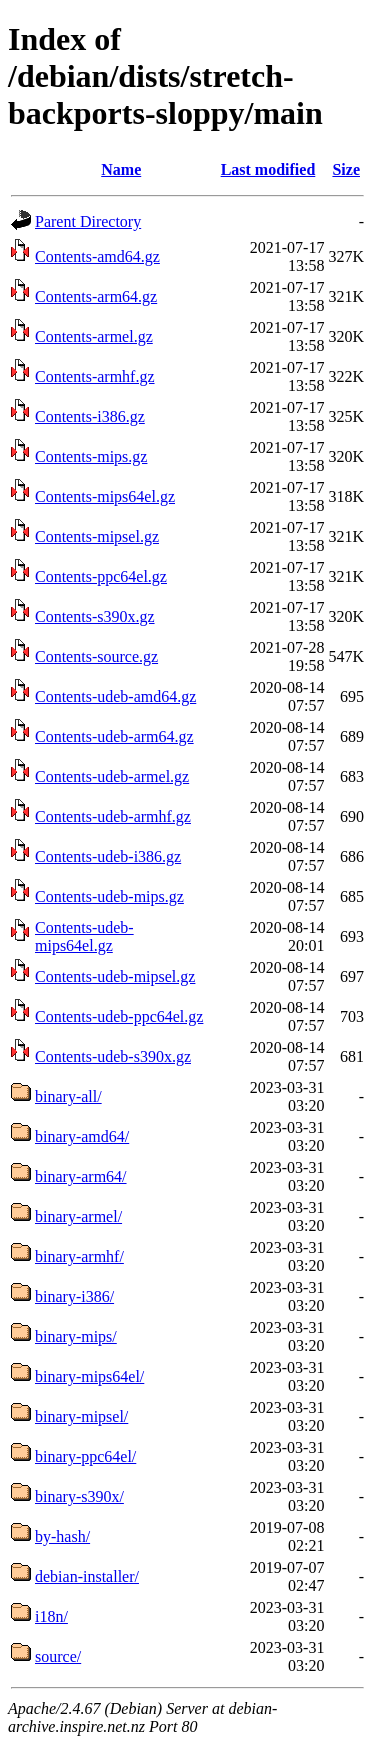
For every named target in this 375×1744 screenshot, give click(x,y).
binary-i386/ (74, 1296)
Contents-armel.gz (94, 336)
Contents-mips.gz (91, 456)
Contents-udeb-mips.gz (109, 896)
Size (346, 169)
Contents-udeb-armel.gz (112, 776)
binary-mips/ (76, 1336)
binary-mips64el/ (89, 1376)
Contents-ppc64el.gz (101, 576)
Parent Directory (88, 221)
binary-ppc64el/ (85, 1456)
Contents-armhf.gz (95, 376)
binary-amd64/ (82, 1136)
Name (121, 169)
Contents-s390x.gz (95, 616)
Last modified (268, 169)
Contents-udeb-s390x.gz (113, 1056)
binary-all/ (68, 1096)
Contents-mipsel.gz (97, 536)
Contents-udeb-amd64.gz (115, 696)
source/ (58, 1656)
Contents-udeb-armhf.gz (113, 816)
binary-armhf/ (79, 1256)
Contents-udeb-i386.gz (108, 856)
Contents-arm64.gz (96, 296)
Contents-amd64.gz (97, 256)
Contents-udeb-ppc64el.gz (119, 1016)
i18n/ (51, 1616)
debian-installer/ (87, 1576)
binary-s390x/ (79, 1496)
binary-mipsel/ (81, 1416)
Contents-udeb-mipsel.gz (115, 976)
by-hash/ (62, 1536)
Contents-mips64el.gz (105, 496)
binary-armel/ (78, 1216)
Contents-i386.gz (90, 416)
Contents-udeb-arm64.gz (114, 736)
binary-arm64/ (81, 1176)
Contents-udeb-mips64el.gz (84, 936)
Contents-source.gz (96, 656)
